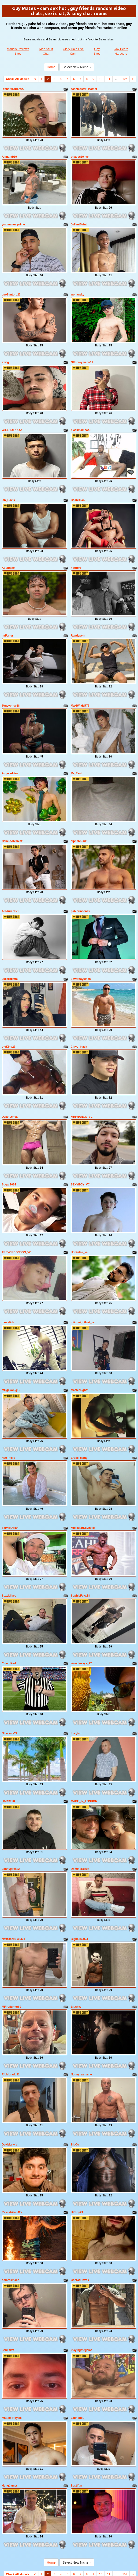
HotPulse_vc (79, 1224)
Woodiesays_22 (81, 1626)
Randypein (78, 622)
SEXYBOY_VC (80, 1158)
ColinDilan (78, 490)
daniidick (8, 1293)
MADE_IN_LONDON (84, 1760)
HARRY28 (8, 1760)
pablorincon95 (80, 891)
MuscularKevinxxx (83, 1493)
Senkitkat (8, 2296)
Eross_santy (79, 1425)
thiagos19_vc (80, 155)
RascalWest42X (12, 2162)
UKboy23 (77, 2162)
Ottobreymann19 (82, 355)
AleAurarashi (10, 891)
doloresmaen (10, 2228)
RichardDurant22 (13, 89)
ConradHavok (80, 2228)
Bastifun (76, 2429)
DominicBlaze (80, 1827)
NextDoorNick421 (13, 1895)
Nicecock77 (9, 1694)
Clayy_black (79, 1024)
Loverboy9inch (81, 958)
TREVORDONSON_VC (16, 1224)
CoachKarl (9, 1626)
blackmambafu (80, 421)
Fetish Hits (65, 2565)
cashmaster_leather (84, 89)
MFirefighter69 (11, 1961)
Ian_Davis (8, 490)
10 (100, 79)
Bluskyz (76, 1961)
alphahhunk (78, 823)
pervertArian (10, 1493)
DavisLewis (9, 2096)
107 (124, 79)
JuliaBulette (10, 958)
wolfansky (77, 289)
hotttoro (76, 556)
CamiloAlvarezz (12, 823)
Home (51, 67)
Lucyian (76, 1694)
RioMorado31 (11, 2027)
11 (108, 79)
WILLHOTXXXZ (12, 421)
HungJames (10, 2429)
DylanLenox (10, 1092)
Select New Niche (77, 67)
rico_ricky (8, 1425)
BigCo (75, 2096)
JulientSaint (79, 221)
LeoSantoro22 (11, 289)
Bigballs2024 (79, 1895)
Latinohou (77, 2362)
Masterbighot (79, 1359)
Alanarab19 (9, 155)
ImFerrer (7, 622)
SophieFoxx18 (80, 1560)
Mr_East (76, 757)
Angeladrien (10, 757)
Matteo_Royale (12, 2362)
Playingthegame (81, 2296)
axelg (5, 355)
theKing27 (8, 1024)
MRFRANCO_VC (82, 1092)
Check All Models (17, 79)
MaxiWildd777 (80, 691)
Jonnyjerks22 (11, 1827)
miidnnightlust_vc (83, 1293)
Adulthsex (8, 556)
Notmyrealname (81, 2027)
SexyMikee (9, 1560)
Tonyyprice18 (11, 691)
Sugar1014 (9, 1158)
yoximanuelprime (13, 221)
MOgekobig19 (11, 1359)
